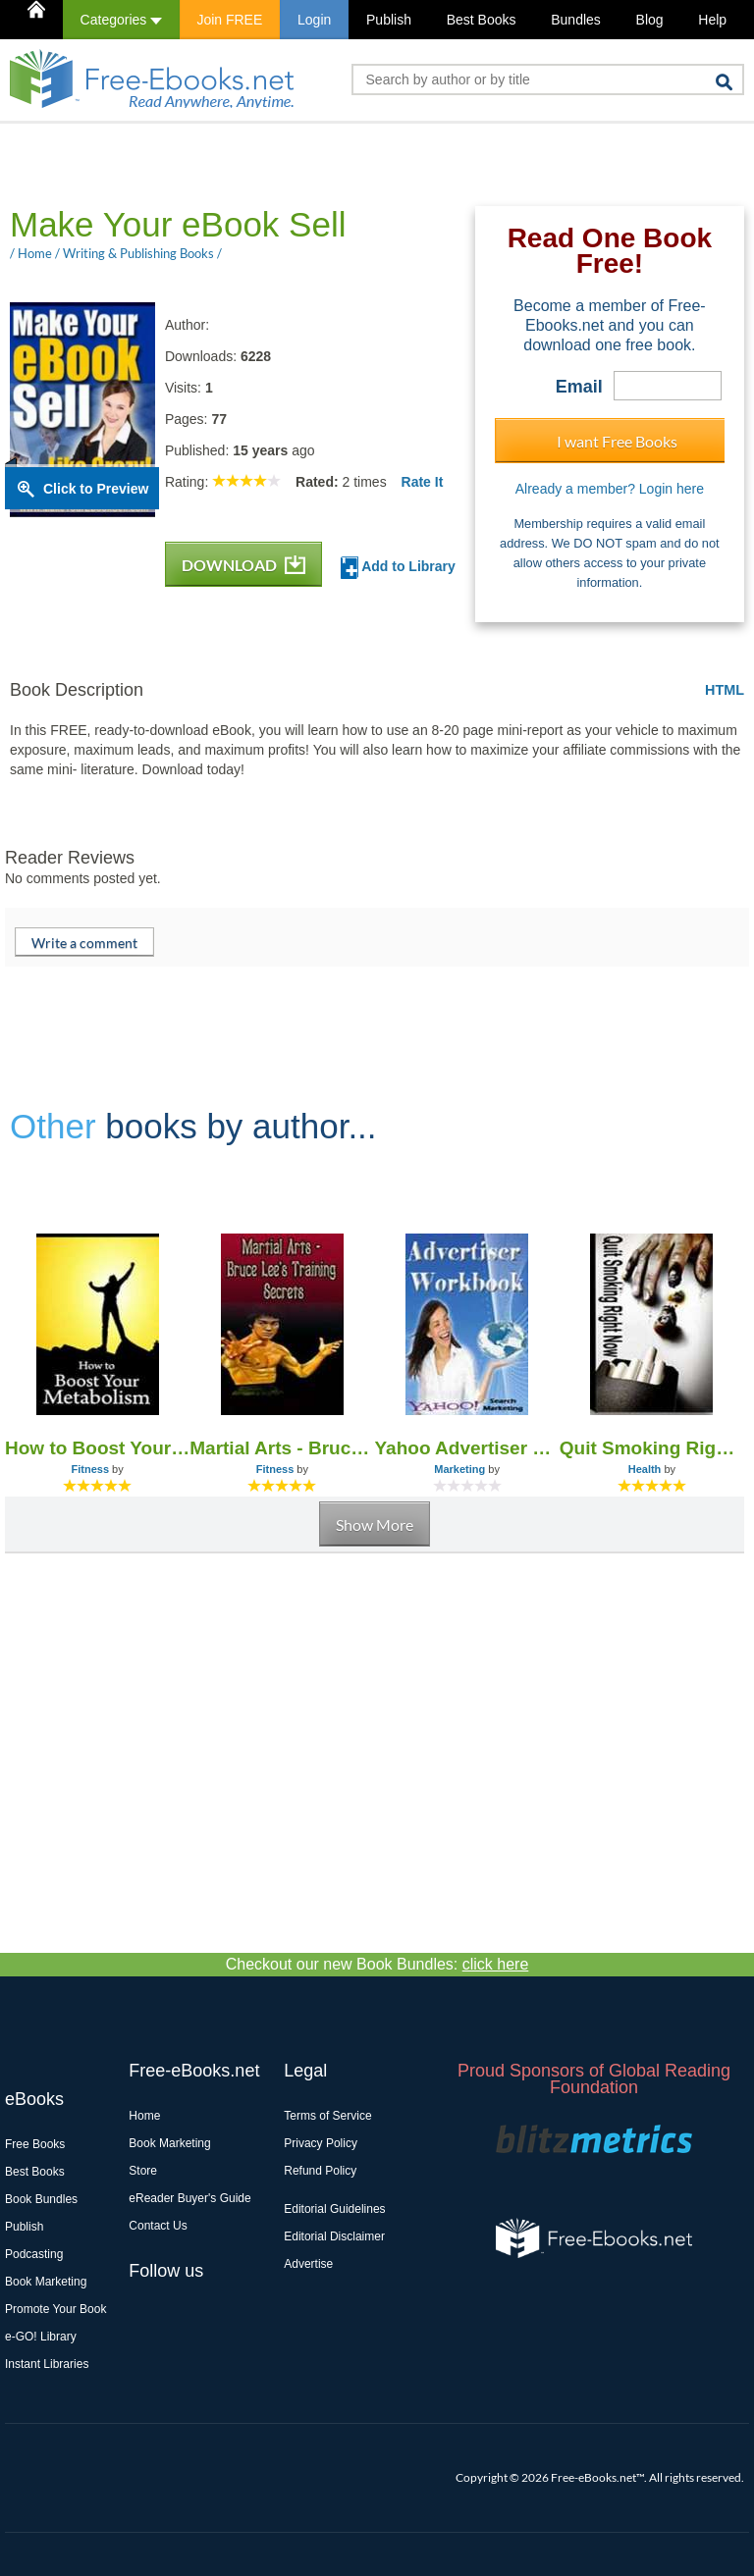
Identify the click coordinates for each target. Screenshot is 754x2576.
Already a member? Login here (609, 489)
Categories (121, 19)
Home (144, 2116)
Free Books (35, 2144)
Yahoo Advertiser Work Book (467, 1448)
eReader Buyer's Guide (189, 2198)
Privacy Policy (320, 2143)
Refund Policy (320, 2171)
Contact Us (158, 2226)
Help (712, 19)
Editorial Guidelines (334, 2209)
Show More (374, 1524)
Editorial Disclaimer (334, 2236)
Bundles (576, 19)
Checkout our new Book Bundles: (377, 1964)
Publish (388, 19)
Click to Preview (95, 489)
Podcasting (34, 2254)
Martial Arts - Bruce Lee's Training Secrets (281, 1448)
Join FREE (229, 19)
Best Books (481, 19)
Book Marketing (45, 2281)
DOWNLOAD (243, 564)
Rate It (423, 482)
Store (143, 2171)
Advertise (308, 2264)
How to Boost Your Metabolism (97, 1448)
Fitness (91, 1469)
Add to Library (398, 567)
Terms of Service (327, 2116)
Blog (650, 19)
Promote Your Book (55, 2309)
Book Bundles (41, 2199)
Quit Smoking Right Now (652, 1448)
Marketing (459, 1469)
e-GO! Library (41, 2336)
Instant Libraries (46, 2364)
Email (579, 386)
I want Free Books (617, 441)
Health (645, 1469)
